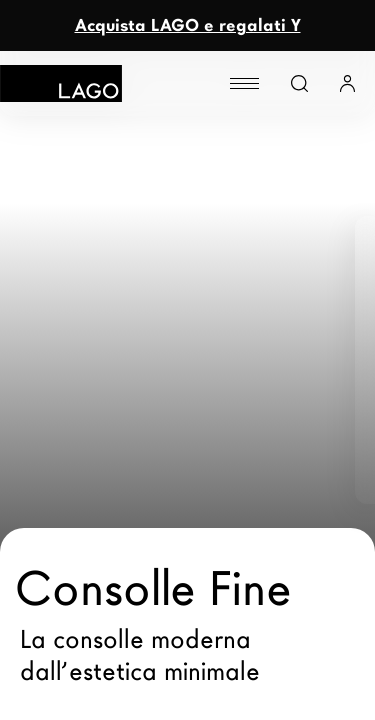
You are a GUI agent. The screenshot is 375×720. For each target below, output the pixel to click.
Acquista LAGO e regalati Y (188, 25)
